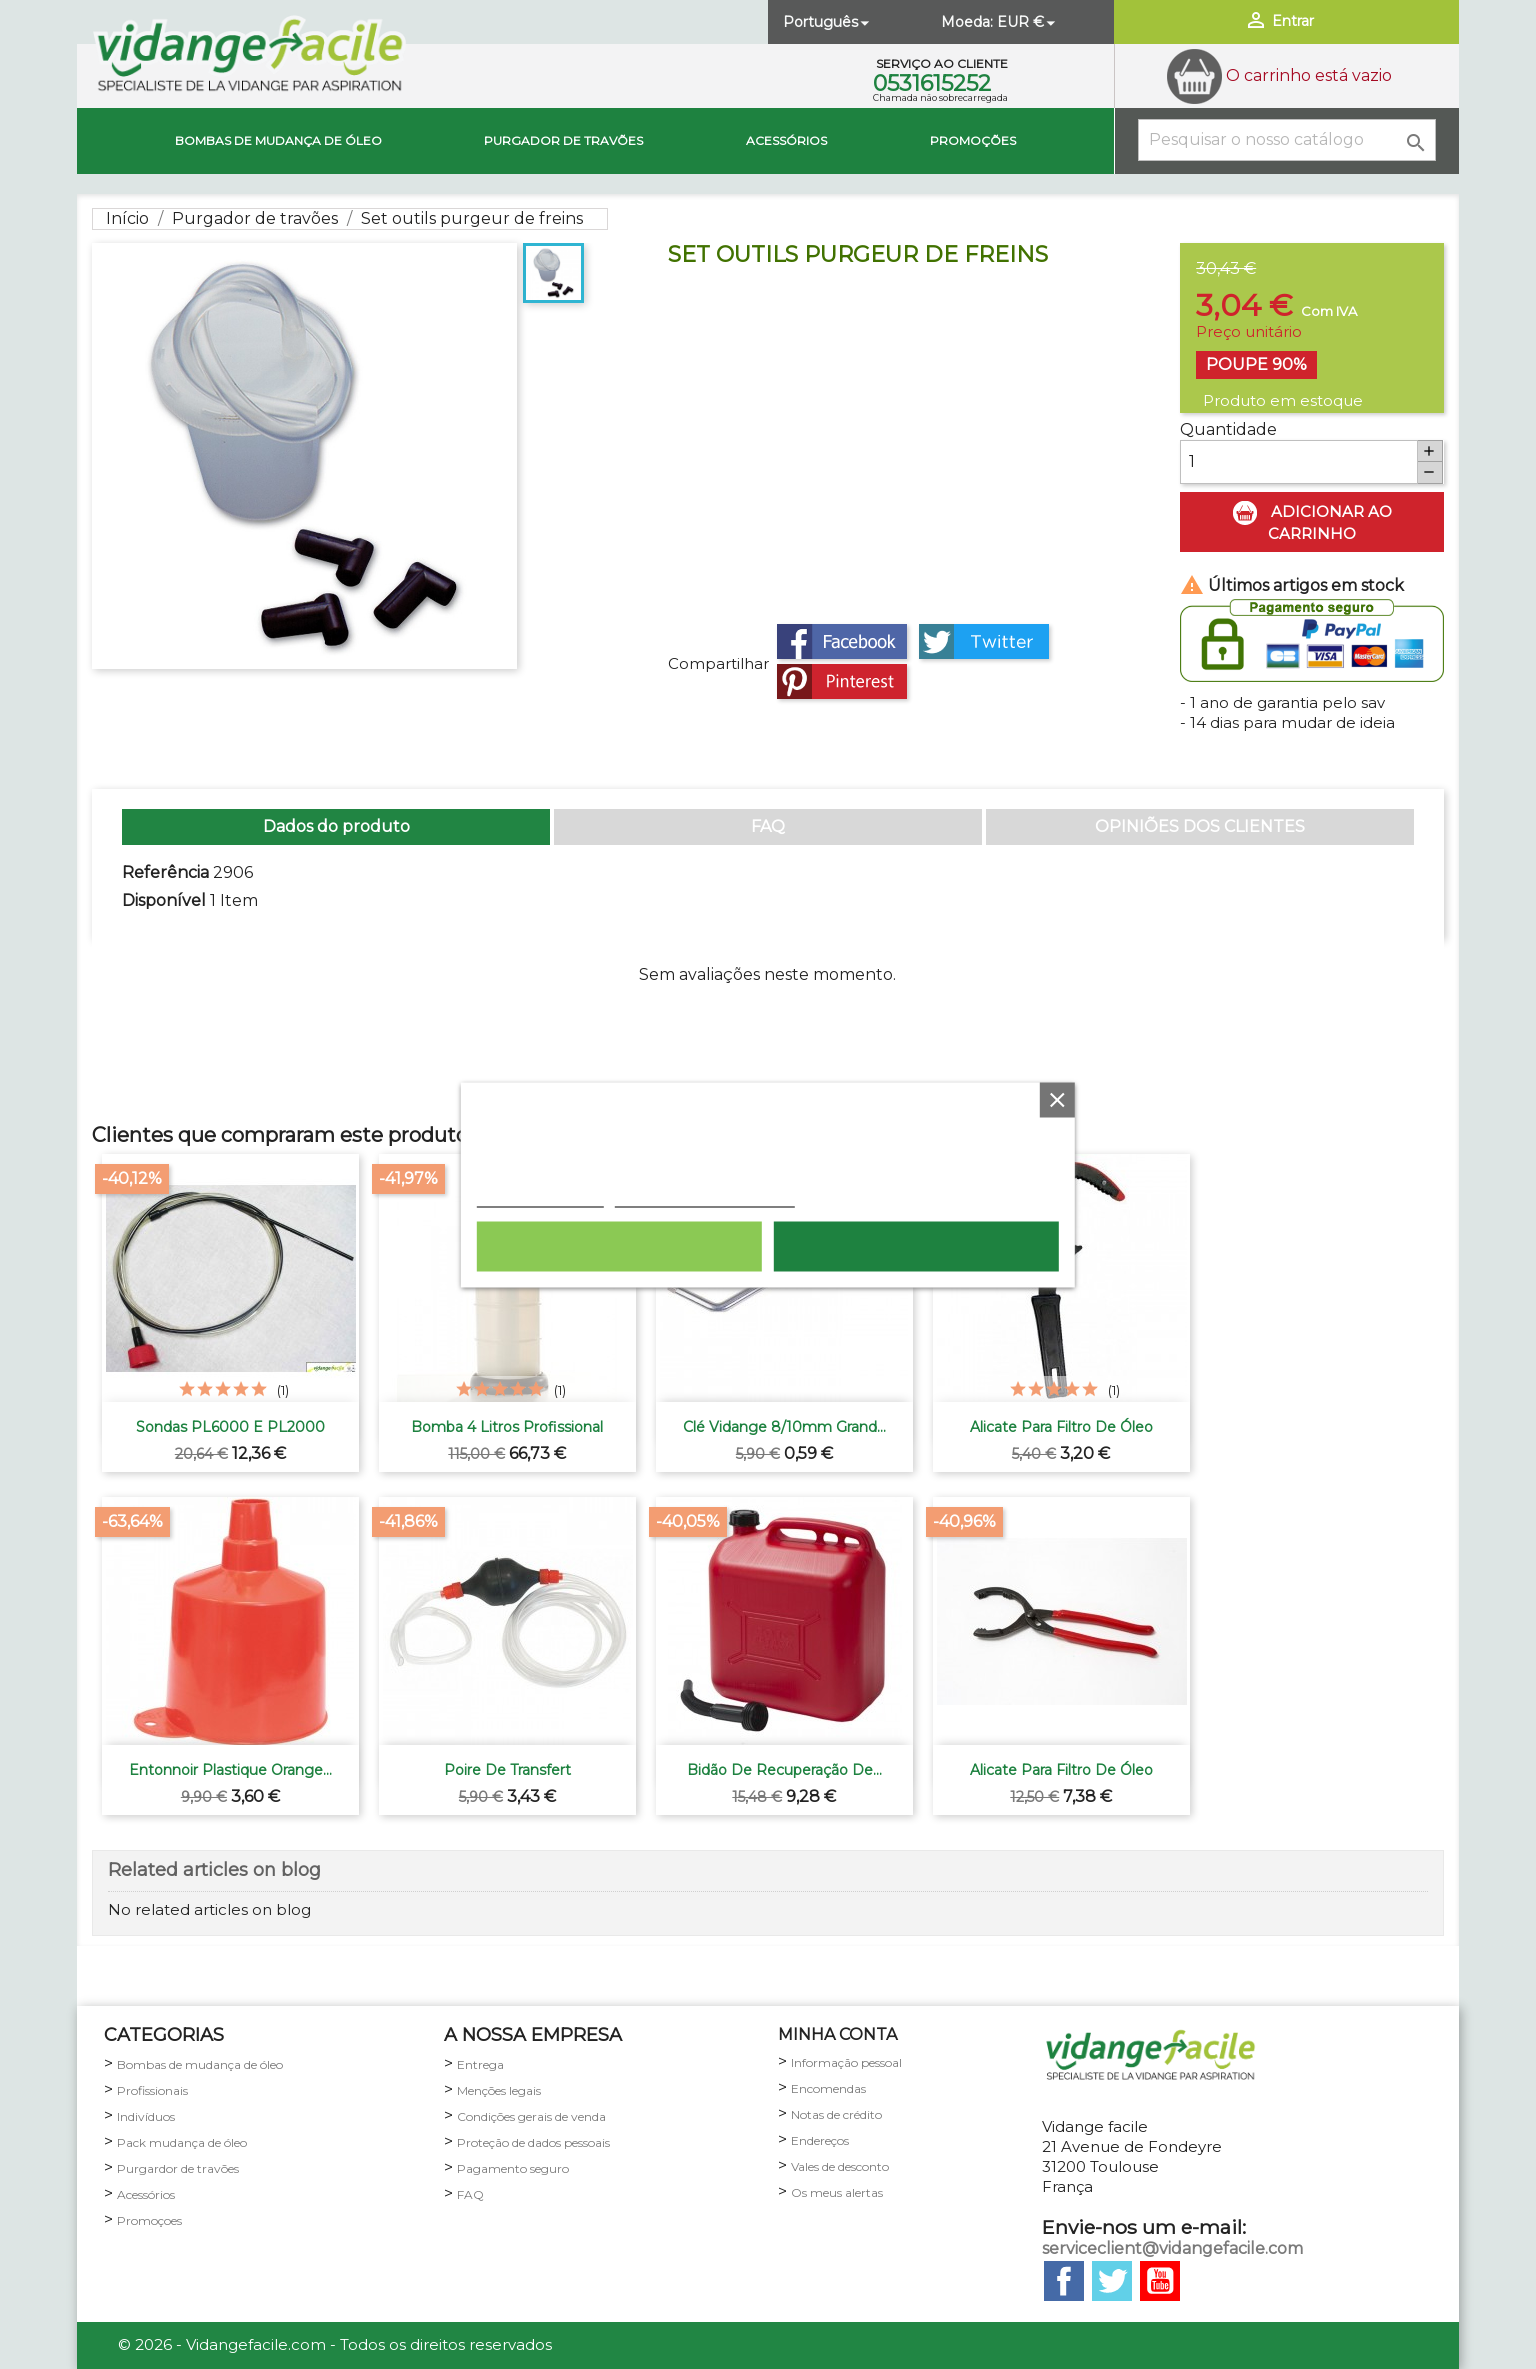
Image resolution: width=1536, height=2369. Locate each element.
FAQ (768, 826)
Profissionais (152, 2090)
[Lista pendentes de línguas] (828, 22)
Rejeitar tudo (619, 1246)
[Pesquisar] (1287, 140)
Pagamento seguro (513, 2168)
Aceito (916, 1246)
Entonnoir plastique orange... (230, 1770)
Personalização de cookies (705, 1196)
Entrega (480, 2064)
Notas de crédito (836, 2114)
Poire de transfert (507, 1770)
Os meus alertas (837, 2192)
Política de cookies (540, 1196)
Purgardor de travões (178, 2168)
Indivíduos (146, 2116)
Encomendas (828, 2088)
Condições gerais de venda (531, 2116)
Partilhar (842, 641)
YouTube (1160, 2281)
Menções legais (499, 2090)
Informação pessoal (846, 2062)
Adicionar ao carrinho (1312, 522)
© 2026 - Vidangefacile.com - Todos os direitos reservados (335, 2344)
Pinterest (842, 681)
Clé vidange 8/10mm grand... (784, 1427)
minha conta (837, 2034)
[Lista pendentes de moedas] (1028, 22)
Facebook (1064, 2281)
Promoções (973, 140)
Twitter (1112, 2281)
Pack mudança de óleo (182, 2142)
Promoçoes (149, 2220)
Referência (165, 872)
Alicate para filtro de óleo (1061, 1427)
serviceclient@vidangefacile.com (1172, 2248)
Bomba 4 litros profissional (507, 1427)
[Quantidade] (1298, 462)
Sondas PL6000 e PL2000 (230, 1427)
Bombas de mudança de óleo (278, 140)
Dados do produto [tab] (336, 826)
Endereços (820, 2140)
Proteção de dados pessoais (533, 2142)
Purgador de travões (563, 140)
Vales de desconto (840, 2166)
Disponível (164, 900)
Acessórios (786, 140)
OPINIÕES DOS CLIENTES (1200, 826)
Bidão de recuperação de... (784, 1770)
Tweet (984, 641)
